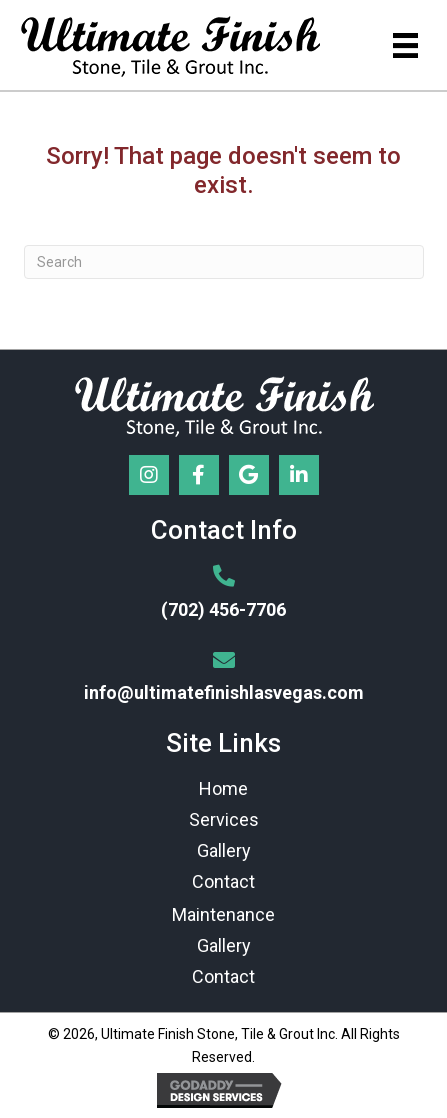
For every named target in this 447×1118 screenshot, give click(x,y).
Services (224, 819)
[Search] (224, 262)
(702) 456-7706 (223, 609)
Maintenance (223, 914)
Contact (223, 881)
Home (223, 788)
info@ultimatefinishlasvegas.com (224, 692)
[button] (149, 475)
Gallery (224, 850)
